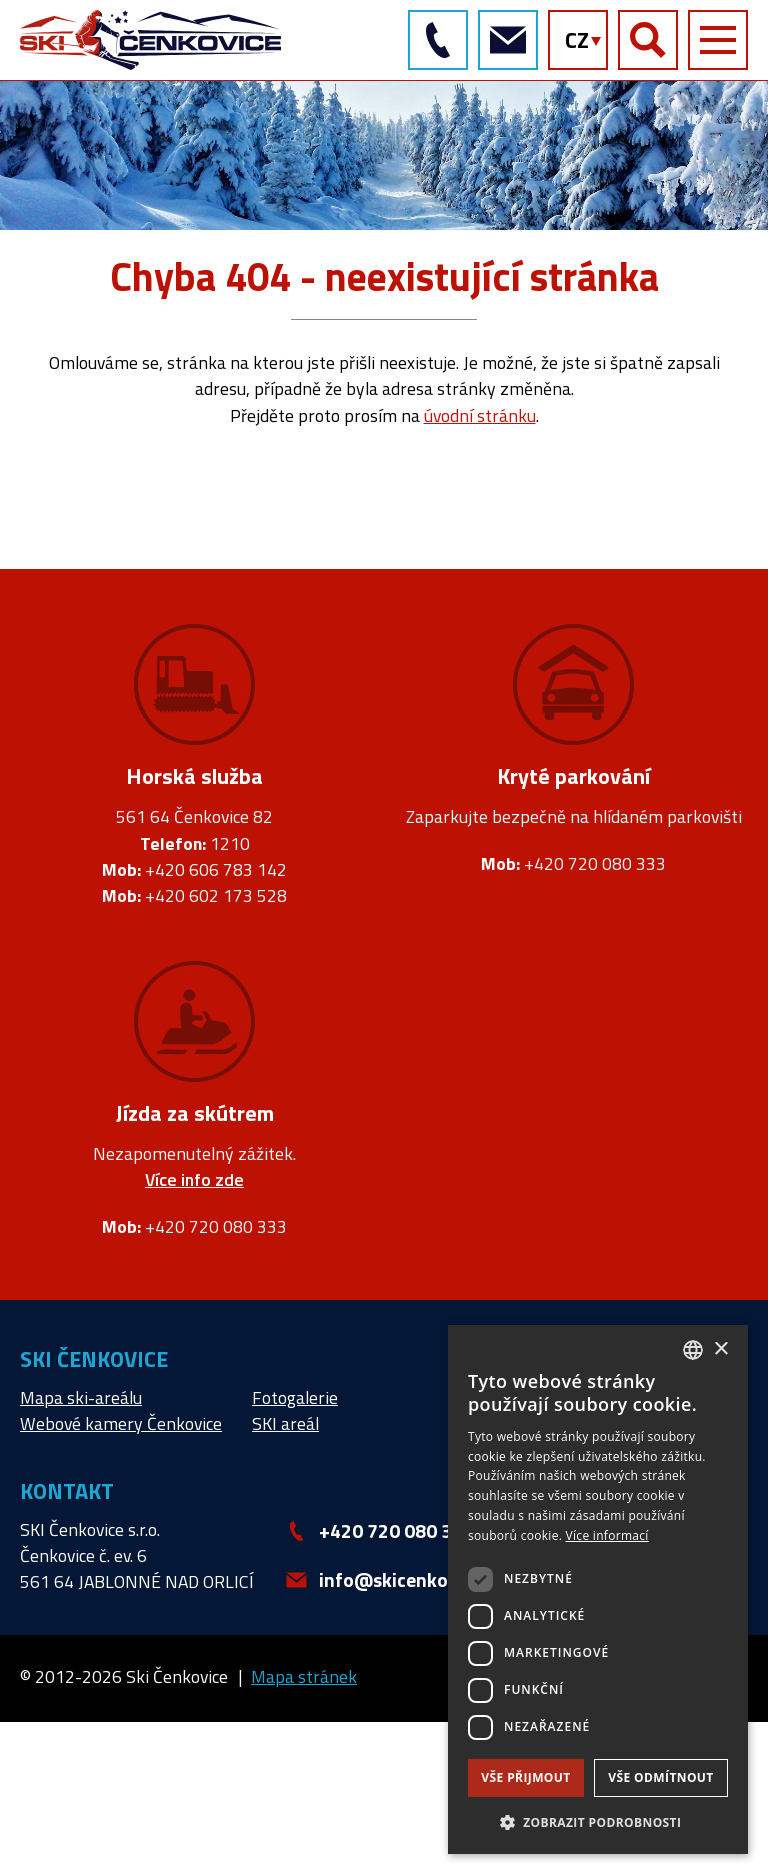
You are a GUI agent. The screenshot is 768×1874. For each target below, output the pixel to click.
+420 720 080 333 (437, 40)
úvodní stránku (480, 415)
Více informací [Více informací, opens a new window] (607, 1535)
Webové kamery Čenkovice (121, 1423)
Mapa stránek (304, 1676)
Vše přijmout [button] (525, 1777)
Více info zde (194, 1180)
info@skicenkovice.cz (507, 40)
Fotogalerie (295, 1397)
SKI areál (285, 1423)
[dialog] (598, 1589)
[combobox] (693, 1350)
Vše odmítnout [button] (660, 1777)
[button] (598, 1822)
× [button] (720, 1349)
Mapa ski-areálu (81, 1397)
